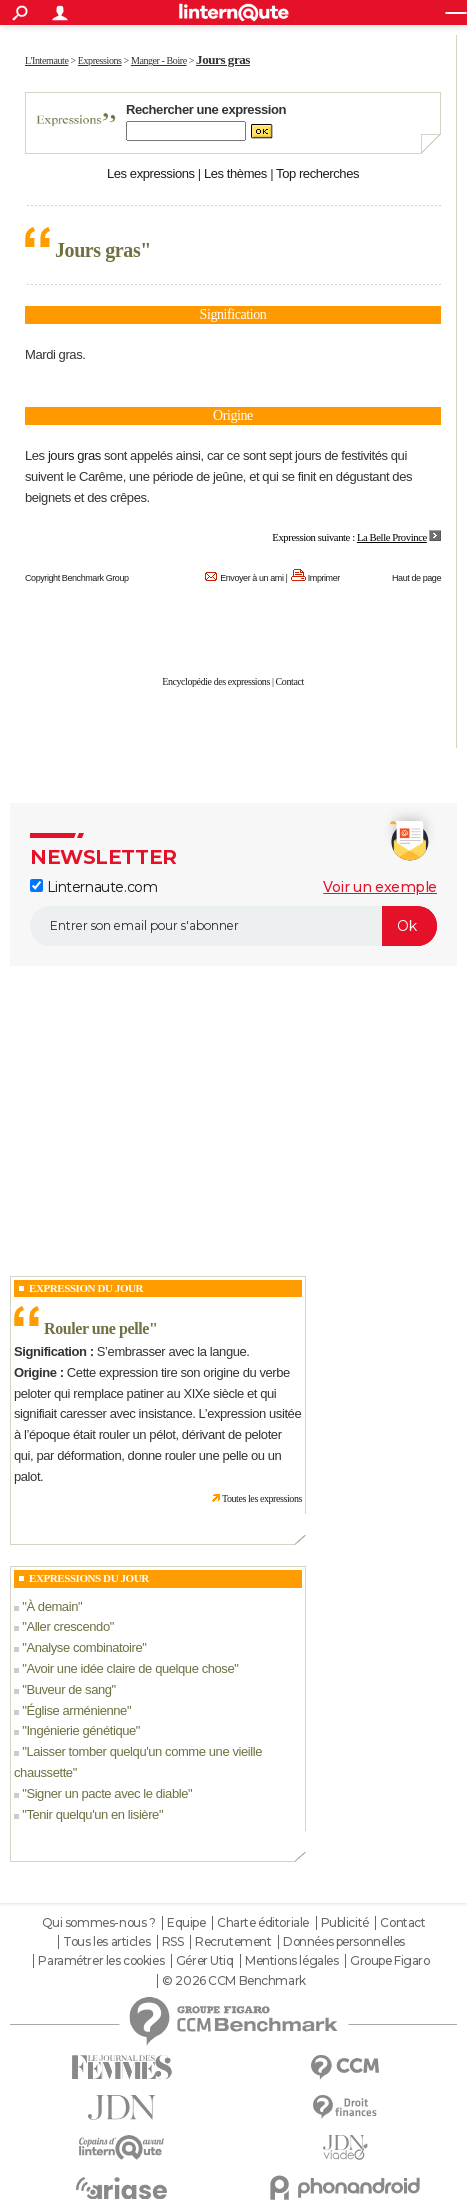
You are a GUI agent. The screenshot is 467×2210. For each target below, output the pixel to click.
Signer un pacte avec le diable (107, 1793)
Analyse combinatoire (84, 1647)
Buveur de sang (68, 1689)
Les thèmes (235, 173)
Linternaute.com (93, 887)
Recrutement (233, 1942)
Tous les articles (106, 1942)
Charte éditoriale (263, 1923)
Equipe (186, 1923)
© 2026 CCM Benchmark (234, 1981)
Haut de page (416, 578)
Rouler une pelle (96, 1328)
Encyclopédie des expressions (216, 681)
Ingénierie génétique (80, 1730)
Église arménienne (76, 1710)
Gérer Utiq (205, 1961)
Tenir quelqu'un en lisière (92, 1814)
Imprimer (324, 578)
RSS (173, 1942)
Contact (290, 681)
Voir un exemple (380, 887)
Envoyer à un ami (251, 578)
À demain (52, 1606)
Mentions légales (291, 1961)
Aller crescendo (67, 1626)
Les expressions (151, 173)
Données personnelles (344, 1942)
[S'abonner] (233, 926)
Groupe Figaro (390, 1961)
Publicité (345, 1923)
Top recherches (317, 173)
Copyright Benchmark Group (77, 578)
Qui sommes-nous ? (99, 1923)
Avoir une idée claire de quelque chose (130, 1668)
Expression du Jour (86, 1288)
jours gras (74, 455)
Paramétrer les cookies (101, 1961)
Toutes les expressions (262, 1498)
